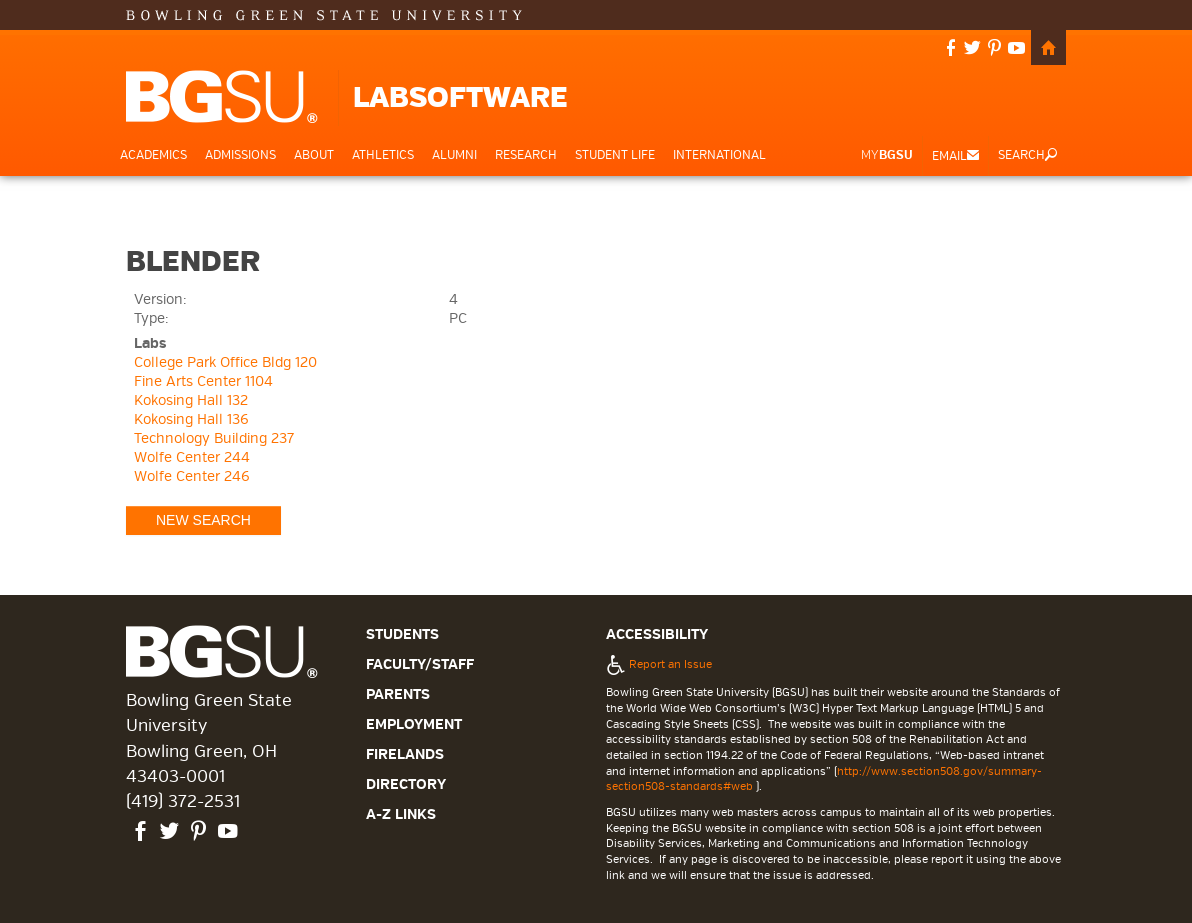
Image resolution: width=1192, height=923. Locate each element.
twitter (972, 49)
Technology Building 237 (214, 438)
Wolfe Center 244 (192, 457)
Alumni (454, 155)
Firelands (405, 754)
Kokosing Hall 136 (191, 419)
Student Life (615, 155)
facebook (951, 49)
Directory (406, 784)
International (719, 155)
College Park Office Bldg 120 (225, 362)
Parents (398, 694)
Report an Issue (659, 664)
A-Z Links (401, 814)
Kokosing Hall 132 (191, 400)
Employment (414, 724)
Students (402, 634)
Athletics (383, 155)
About (314, 155)
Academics (153, 155)
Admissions (240, 155)
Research (526, 155)
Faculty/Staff (420, 664)
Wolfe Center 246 (192, 476)
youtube (1017, 49)
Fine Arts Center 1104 (203, 381)
